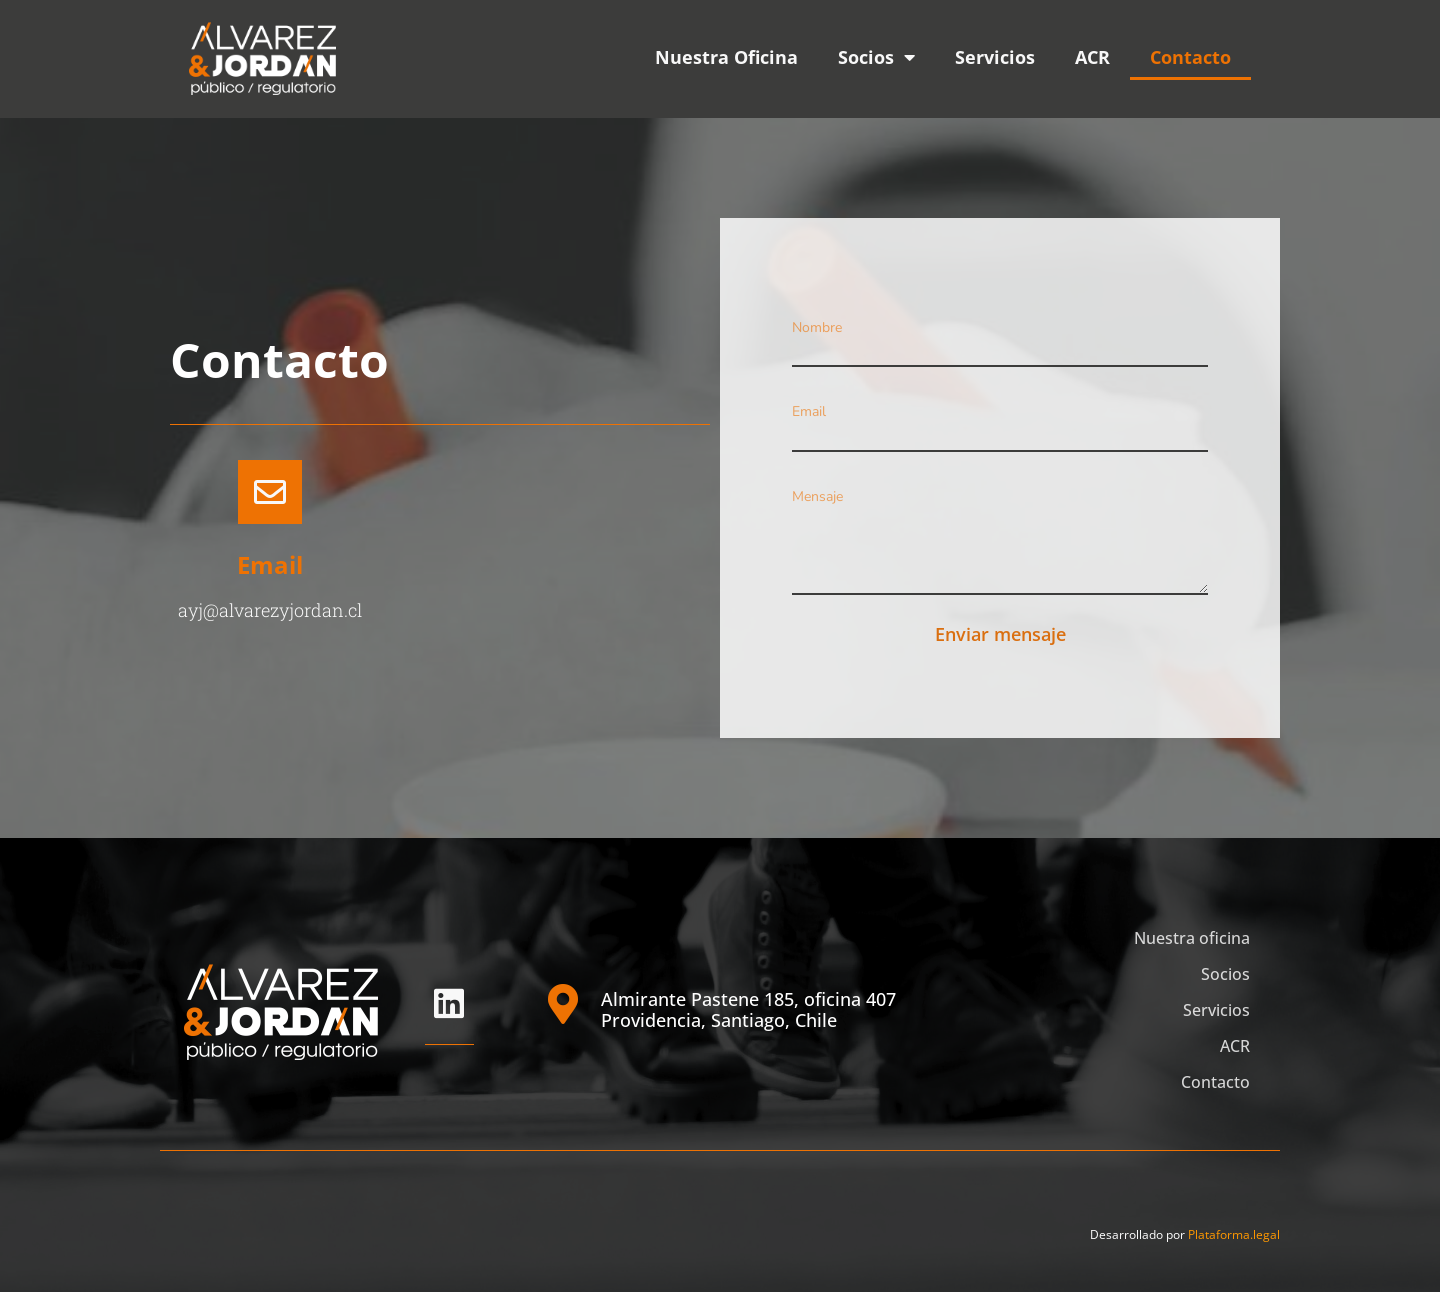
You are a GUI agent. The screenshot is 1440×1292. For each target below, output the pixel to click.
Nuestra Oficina (726, 57)
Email (270, 564)
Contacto (1190, 57)
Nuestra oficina (1192, 938)
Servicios (995, 57)
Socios (876, 57)
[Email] (270, 492)
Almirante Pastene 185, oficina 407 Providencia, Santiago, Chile (748, 1010)
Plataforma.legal (1234, 1234)
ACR (1092, 57)
